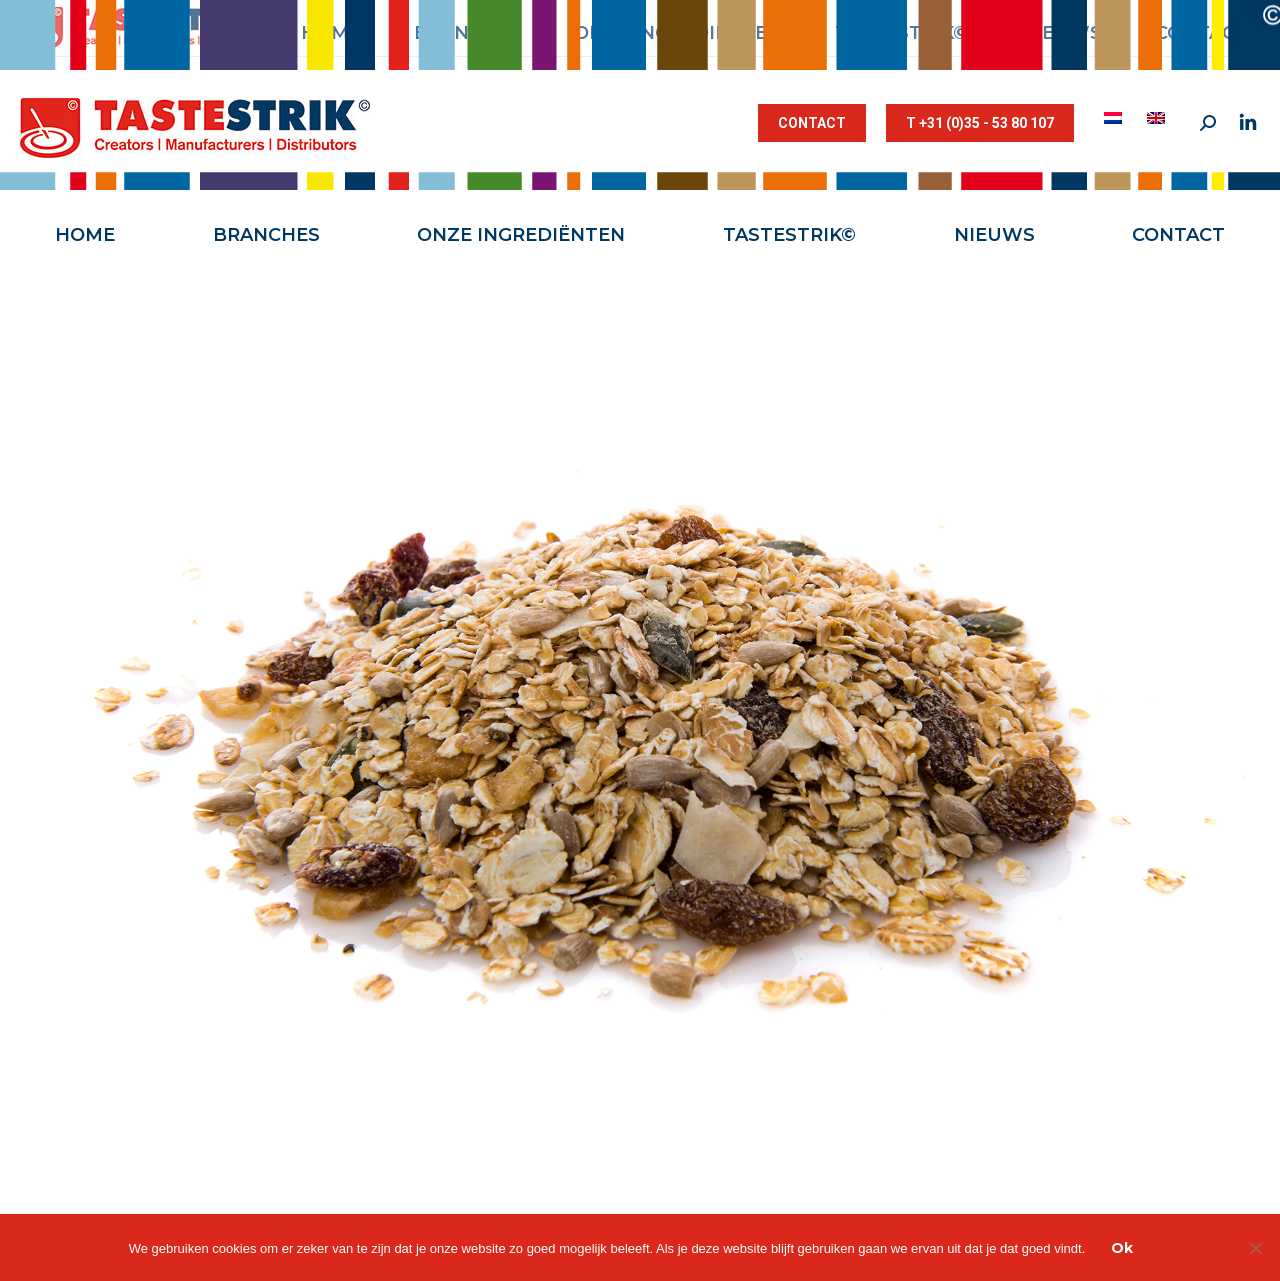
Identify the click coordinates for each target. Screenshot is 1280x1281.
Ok (1122, 1248)
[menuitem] (1115, 118)
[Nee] (1255, 1248)
